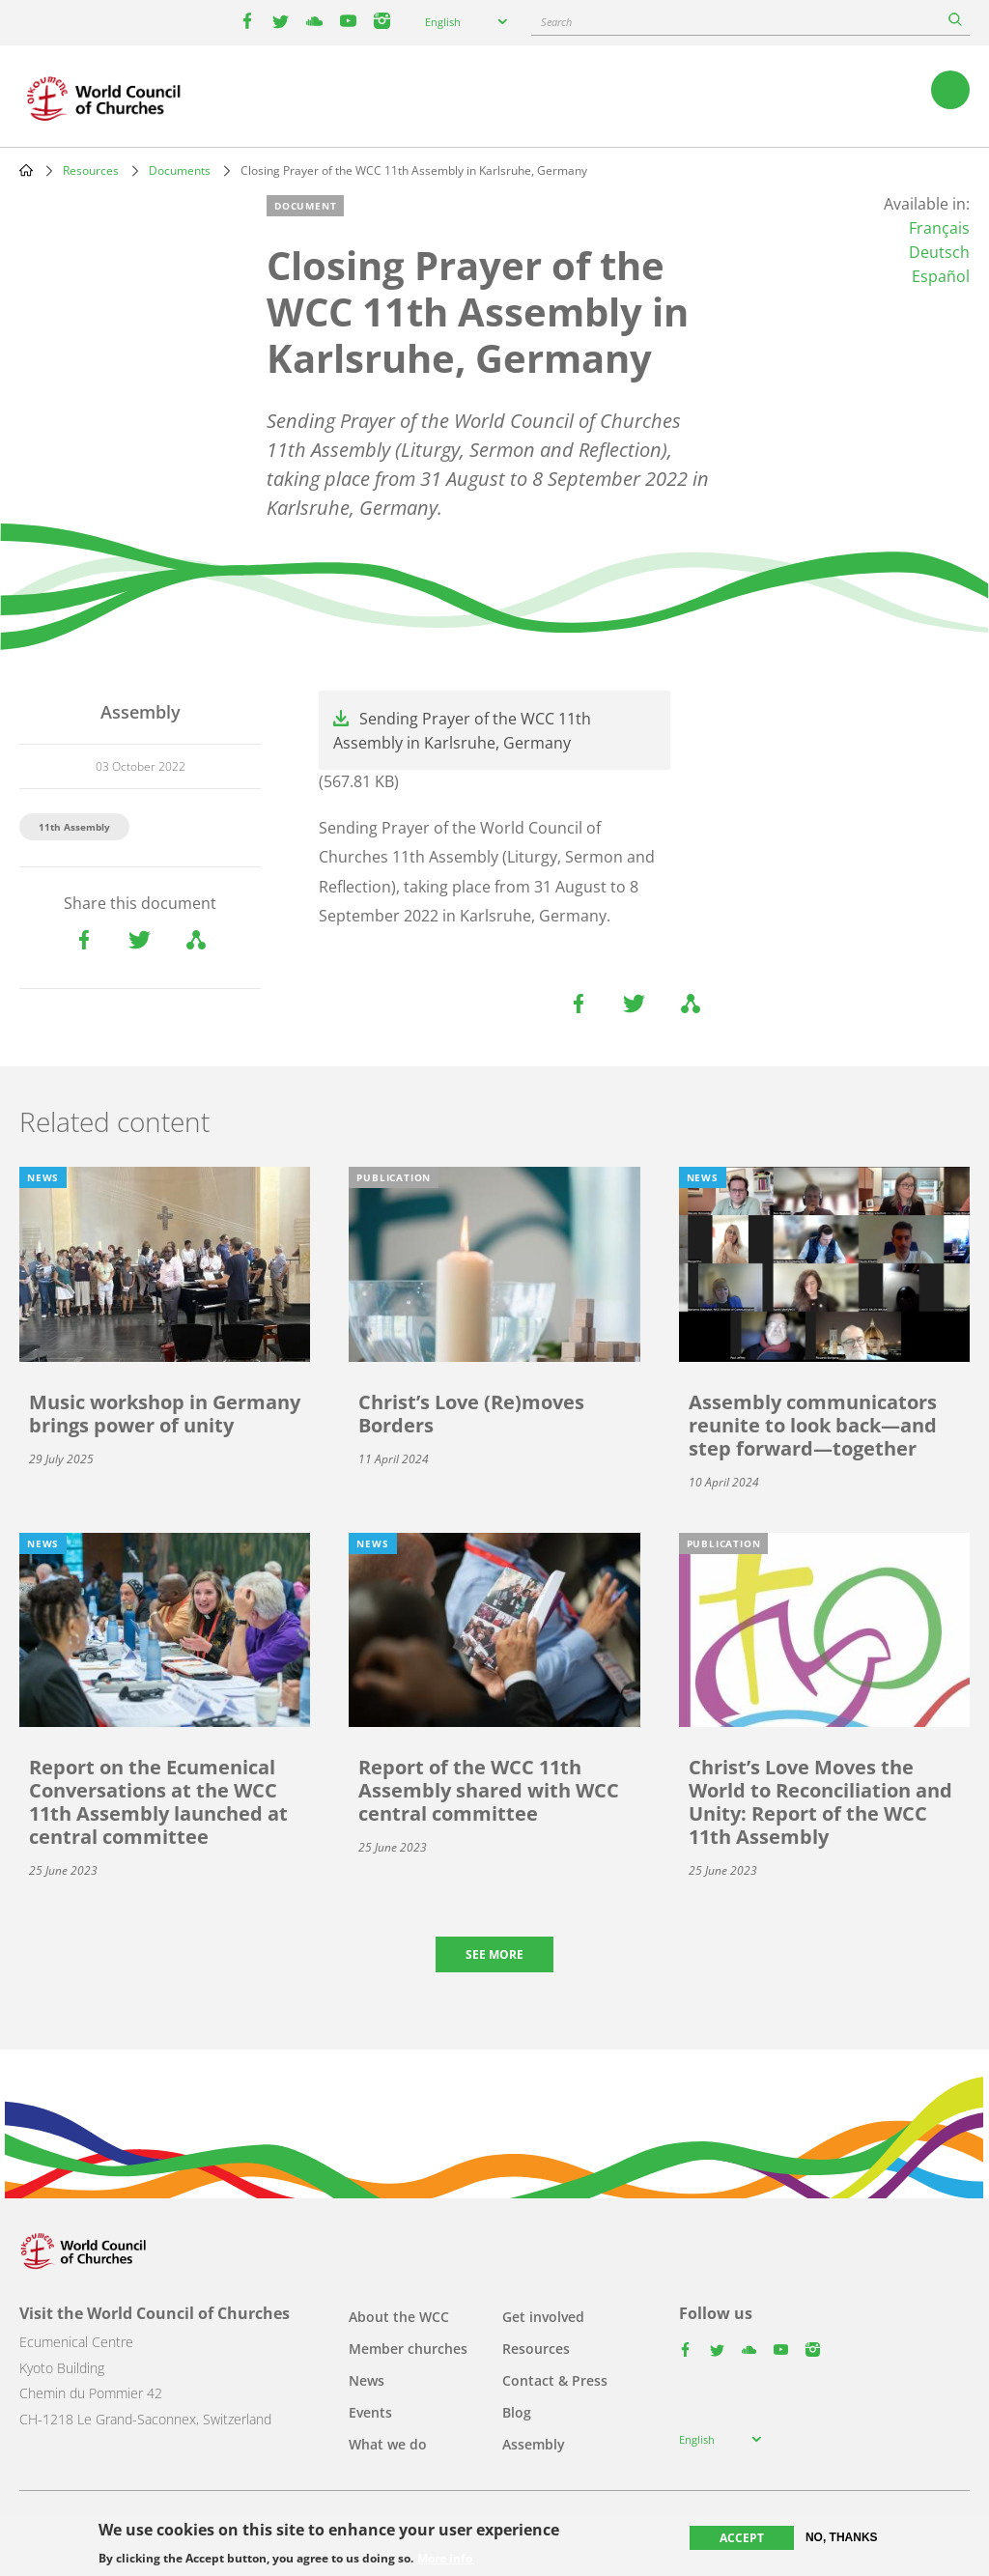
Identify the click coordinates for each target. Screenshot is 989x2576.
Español (941, 276)
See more (494, 1954)
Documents (180, 170)
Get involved (543, 2316)
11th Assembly (74, 827)
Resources (91, 170)
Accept (742, 2538)
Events (370, 2412)
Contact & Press (555, 2380)
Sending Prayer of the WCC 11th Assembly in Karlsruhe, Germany (462, 730)
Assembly (533, 2444)
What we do (388, 2444)
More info (444, 2558)
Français (939, 228)
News (366, 2380)
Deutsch (939, 252)
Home (26, 170)
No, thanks (841, 2537)
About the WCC (399, 2316)
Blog (516, 2412)
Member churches (408, 2348)
